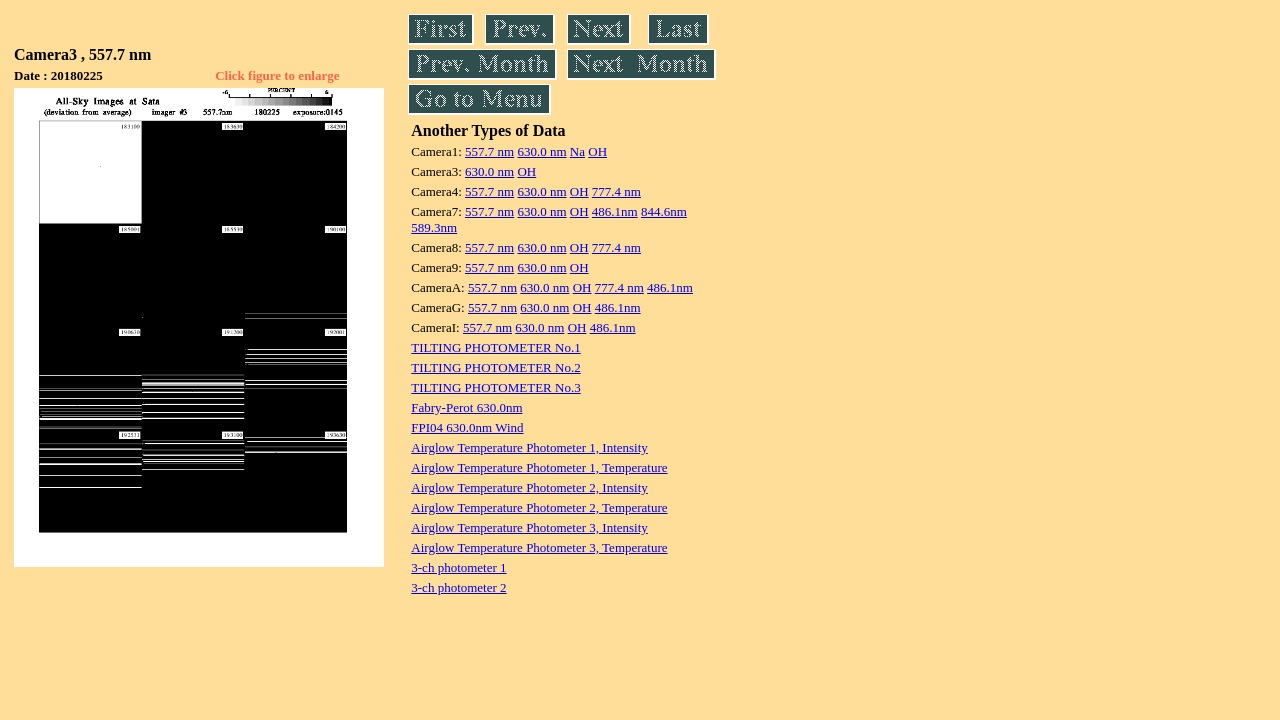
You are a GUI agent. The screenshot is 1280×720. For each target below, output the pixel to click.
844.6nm (664, 211)
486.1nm (615, 211)
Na (577, 151)
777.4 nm (616, 191)
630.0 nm (541, 151)
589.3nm (434, 227)
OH (597, 151)
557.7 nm (489, 151)
